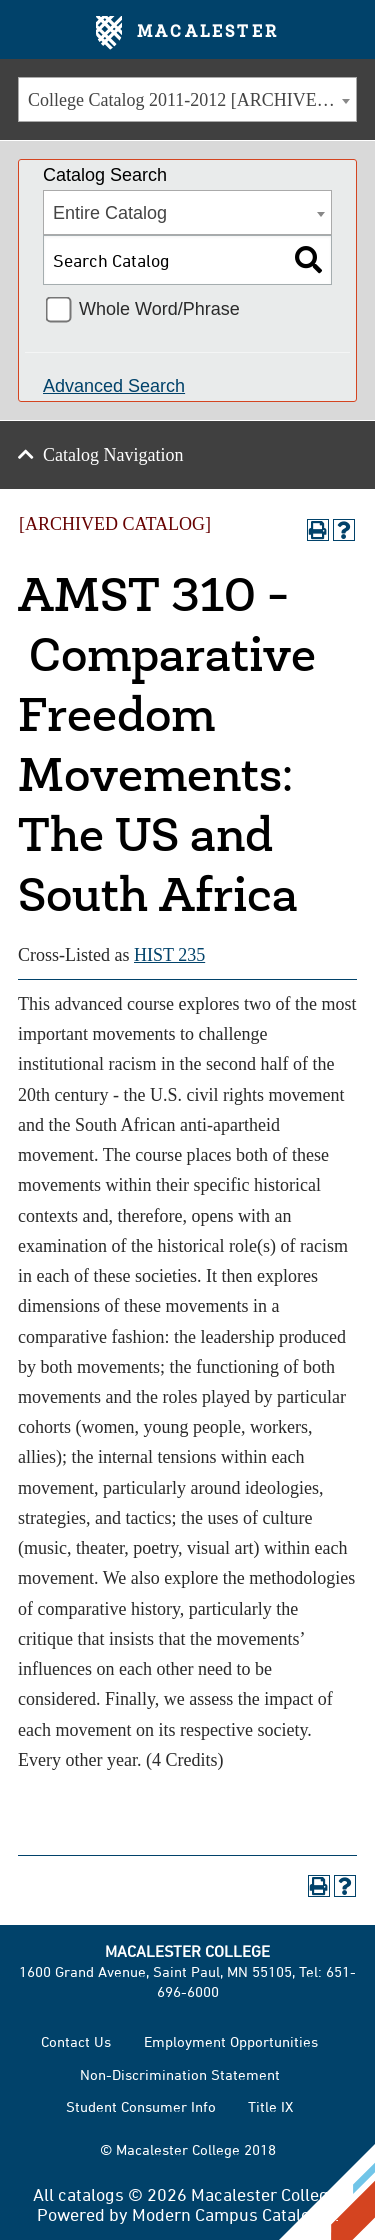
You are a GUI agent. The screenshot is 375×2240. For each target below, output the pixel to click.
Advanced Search (114, 386)
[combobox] (187, 99)
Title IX (270, 2106)
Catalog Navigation (113, 455)
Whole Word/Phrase (159, 309)
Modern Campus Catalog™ (233, 2214)
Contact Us (76, 2041)
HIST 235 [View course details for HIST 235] (169, 955)
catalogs (91, 2194)
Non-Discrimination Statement (180, 2074)
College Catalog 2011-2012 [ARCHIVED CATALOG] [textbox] (192, 100)
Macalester (187, 33)
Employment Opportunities (231, 2041)
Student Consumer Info (141, 2106)
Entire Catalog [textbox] (110, 213)
